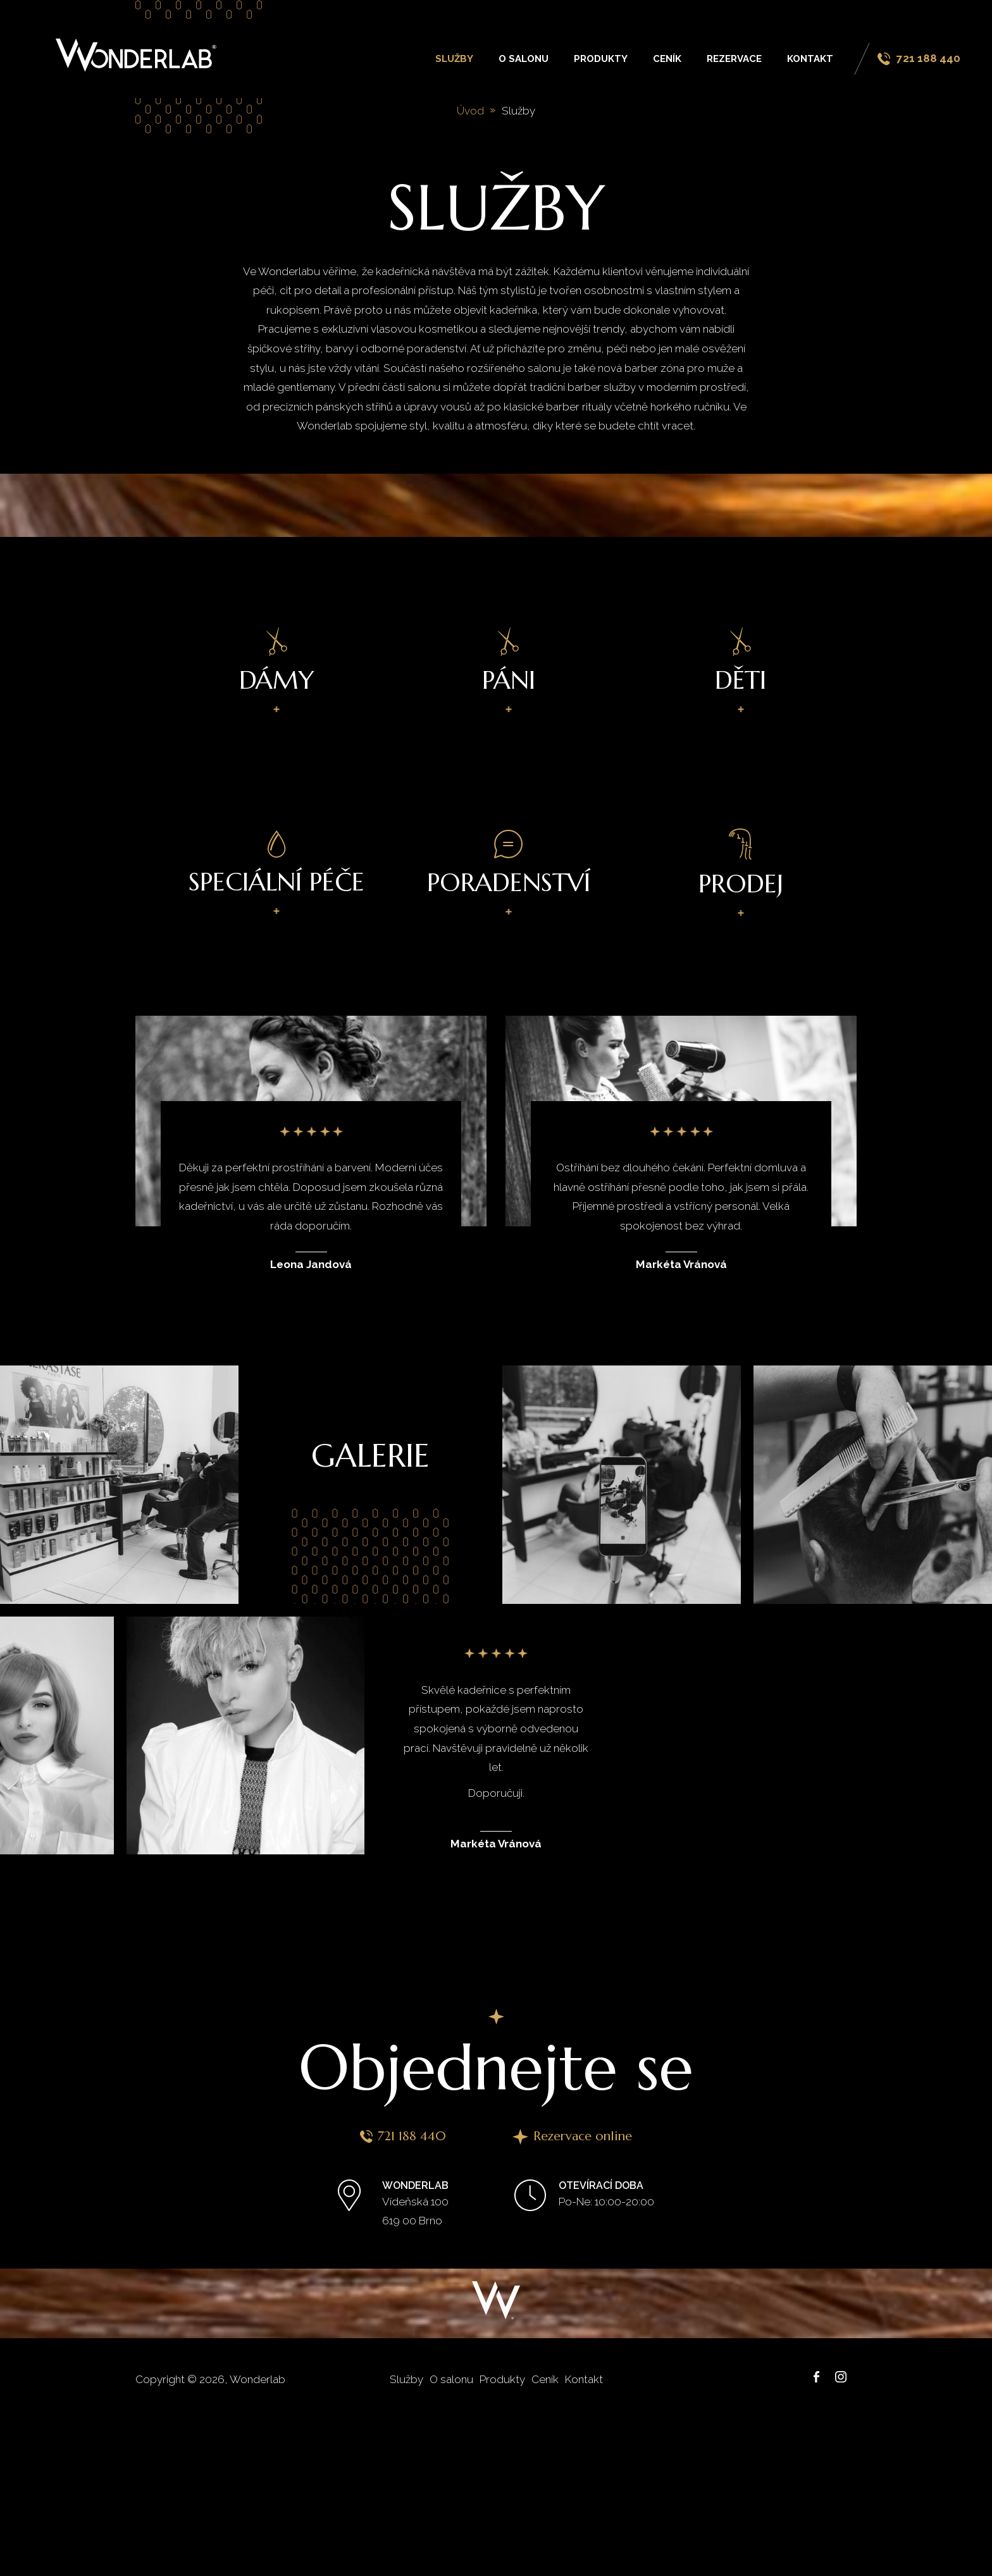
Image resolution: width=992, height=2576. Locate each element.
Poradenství (508, 864)
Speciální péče (276, 863)
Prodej (740, 864)
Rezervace (734, 59)
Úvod (470, 110)
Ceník (667, 59)
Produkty (601, 59)
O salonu (524, 59)
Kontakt (810, 59)
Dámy (276, 661)
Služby (454, 59)
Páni (508, 661)
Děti (740, 661)
